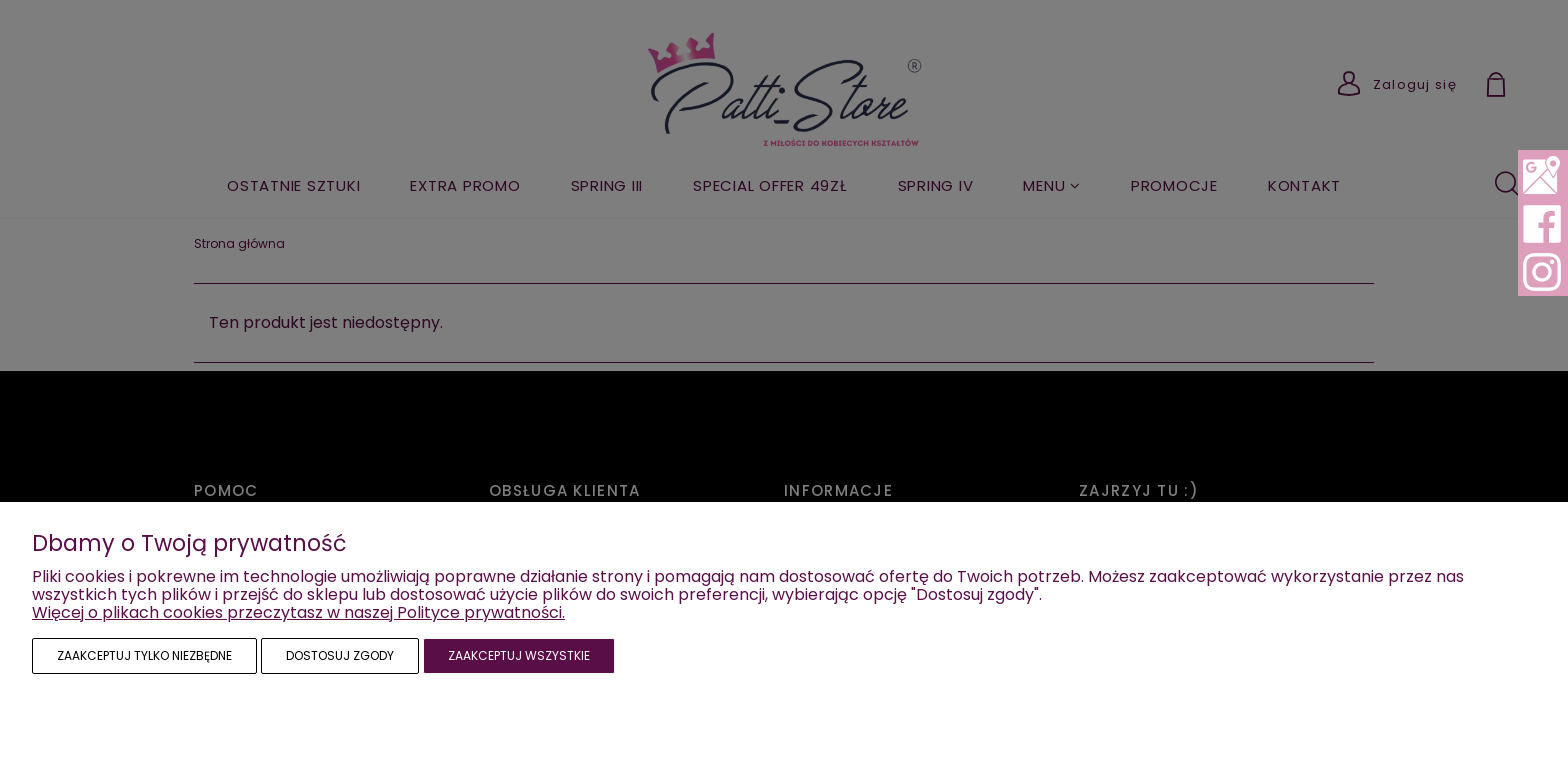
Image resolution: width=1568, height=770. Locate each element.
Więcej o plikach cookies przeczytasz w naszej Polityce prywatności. (298, 612)
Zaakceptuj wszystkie (519, 655)
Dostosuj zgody (340, 655)
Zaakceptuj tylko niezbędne (144, 655)
